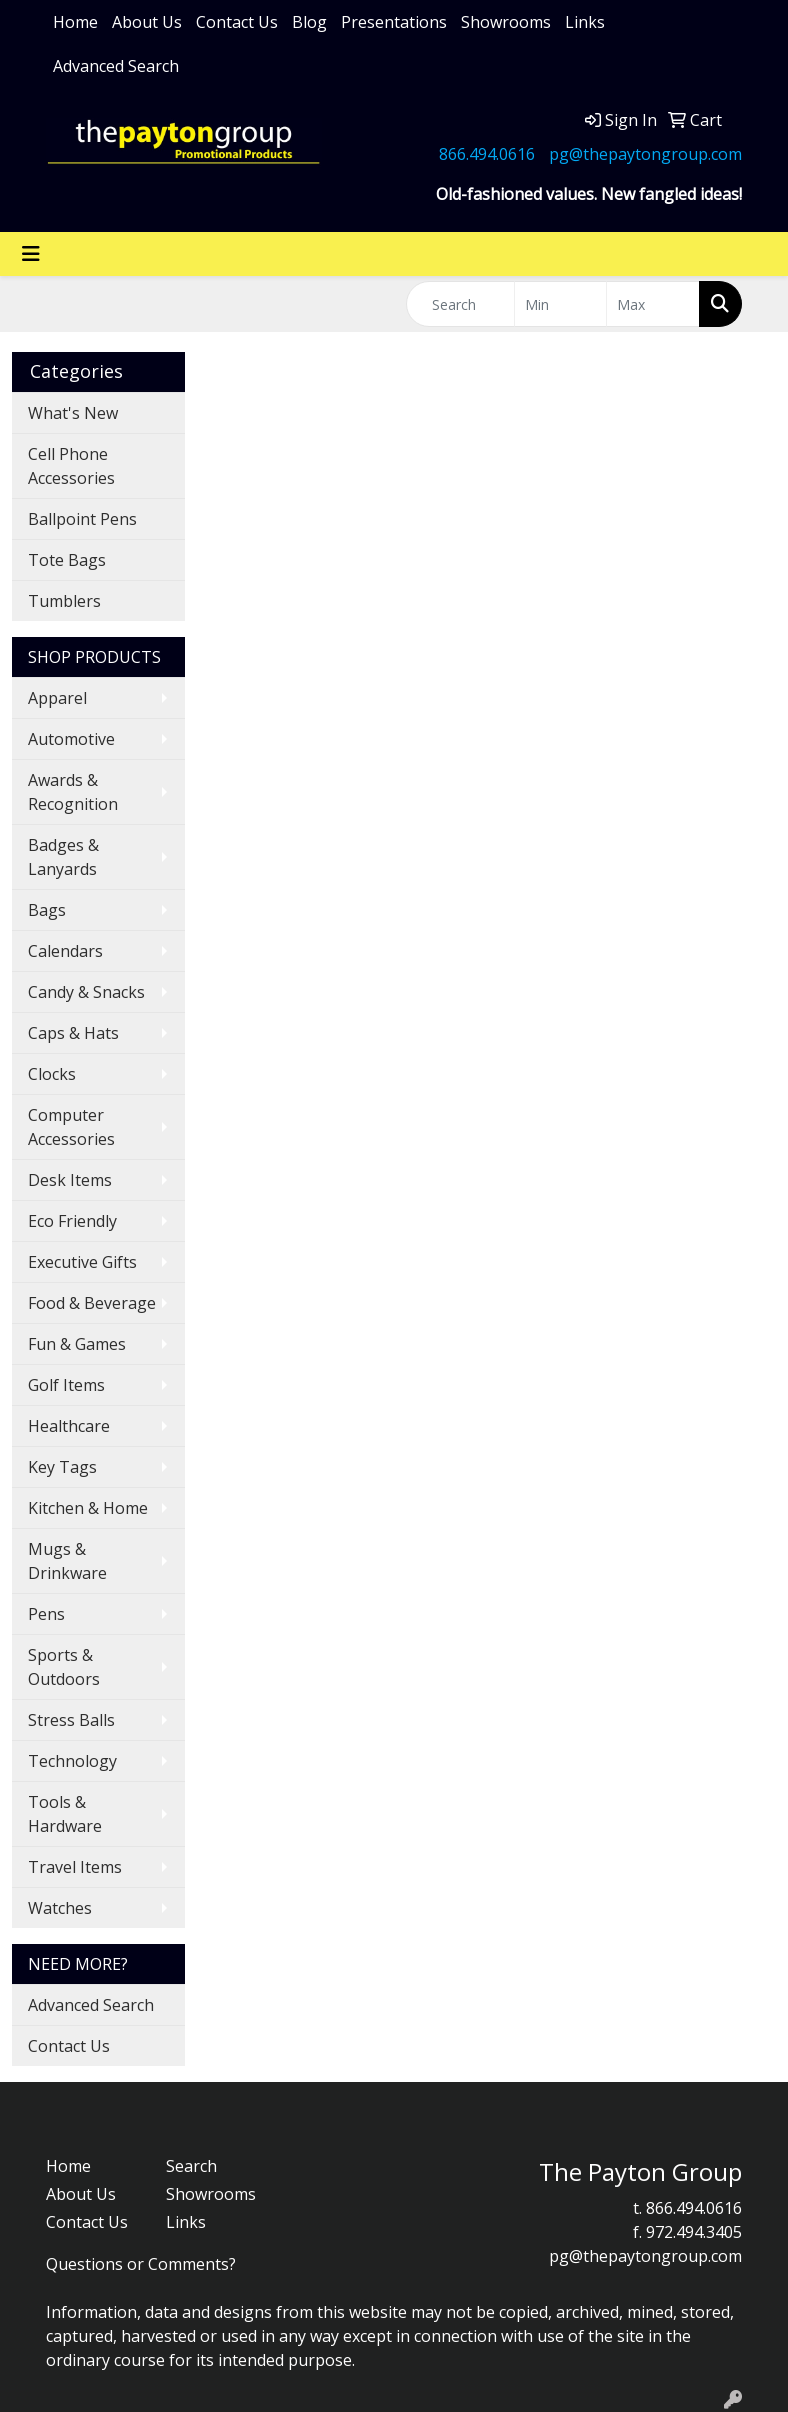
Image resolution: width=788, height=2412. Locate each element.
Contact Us (237, 22)
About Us (147, 22)
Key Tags (62, 1467)
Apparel (57, 698)
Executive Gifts (82, 1262)
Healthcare (69, 1426)
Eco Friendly (72, 1221)
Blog (309, 22)
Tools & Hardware (65, 1814)
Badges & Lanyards (63, 857)
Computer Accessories (71, 1127)
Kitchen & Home (88, 1508)
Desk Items (70, 1180)
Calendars (65, 951)
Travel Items (75, 1867)
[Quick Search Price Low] (561, 304)
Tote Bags (67, 560)
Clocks (52, 1074)
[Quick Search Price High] (653, 304)
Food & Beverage (92, 1303)
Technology (72, 1761)
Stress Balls (71, 1720)
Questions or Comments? (141, 2264)
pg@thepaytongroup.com (645, 154)
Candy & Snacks (86, 992)
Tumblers (64, 601)
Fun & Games (77, 1344)
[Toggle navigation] (31, 254)
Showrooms (506, 22)
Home (75, 22)
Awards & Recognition (73, 792)
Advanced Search (116, 66)
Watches (60, 1908)
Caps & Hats (73, 1033)
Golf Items (66, 1385)
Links (585, 22)
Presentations (394, 22)
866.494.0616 (487, 154)
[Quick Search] (460, 304)
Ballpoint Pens (82, 519)
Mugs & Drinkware (67, 1561)
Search (191, 2166)
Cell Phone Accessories (71, 466)
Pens (46, 1614)
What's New (73, 413)
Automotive (71, 739)
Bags (47, 910)
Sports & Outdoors (64, 1667)
